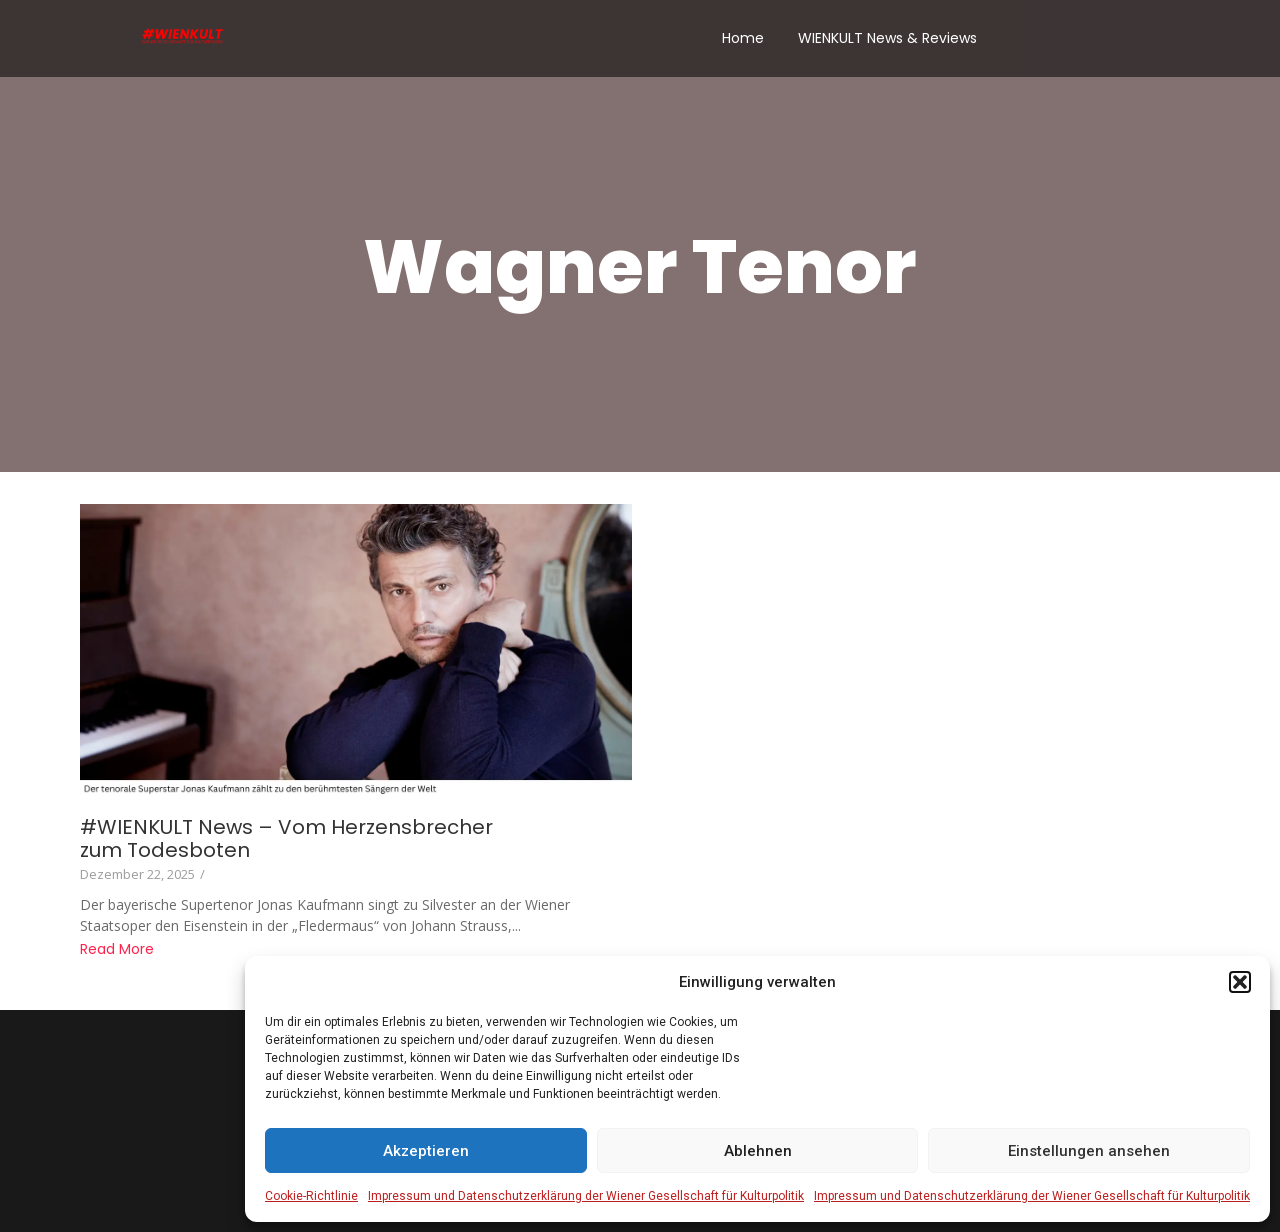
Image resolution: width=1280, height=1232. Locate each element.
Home (743, 38)
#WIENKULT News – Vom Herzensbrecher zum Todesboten (286, 839)
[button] (1240, 982)
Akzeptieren (426, 1151)
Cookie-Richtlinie (311, 1196)
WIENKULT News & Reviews (887, 38)
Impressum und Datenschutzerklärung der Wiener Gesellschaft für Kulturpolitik (586, 1196)
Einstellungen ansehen (1089, 1151)
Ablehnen (758, 1151)
